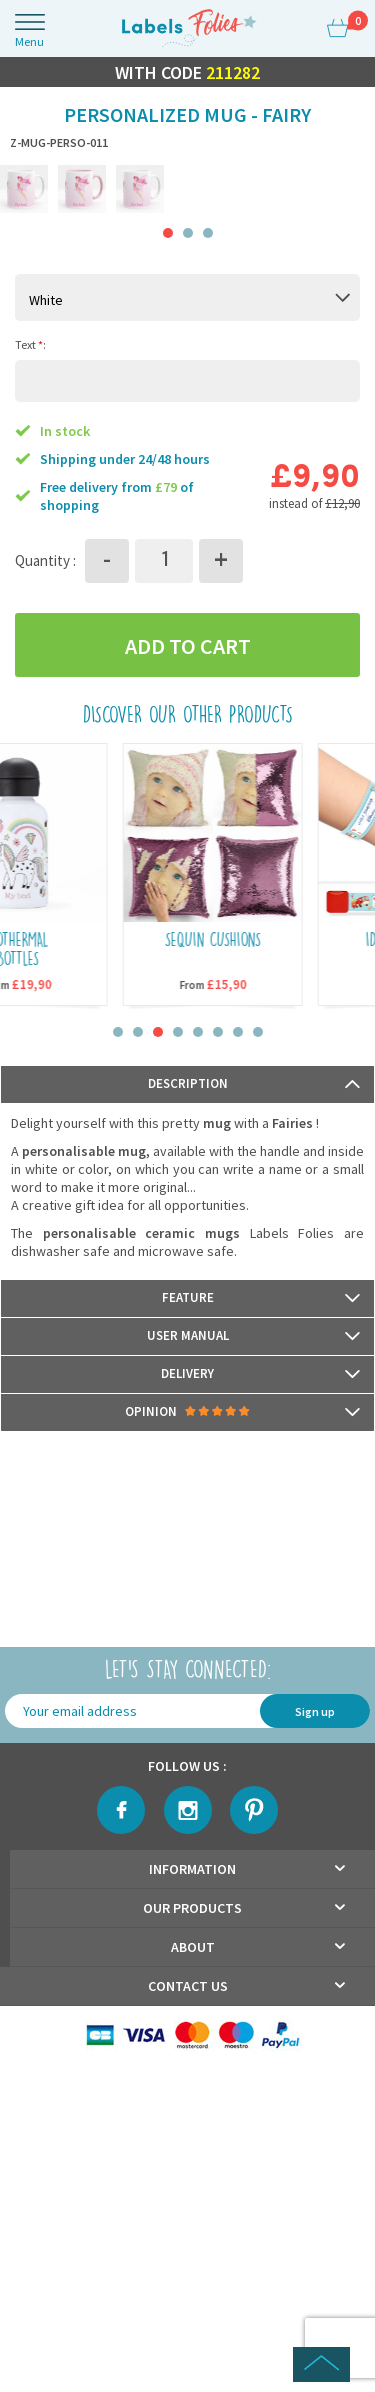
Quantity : (45, 560)
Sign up (315, 1711)
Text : (30, 343)
